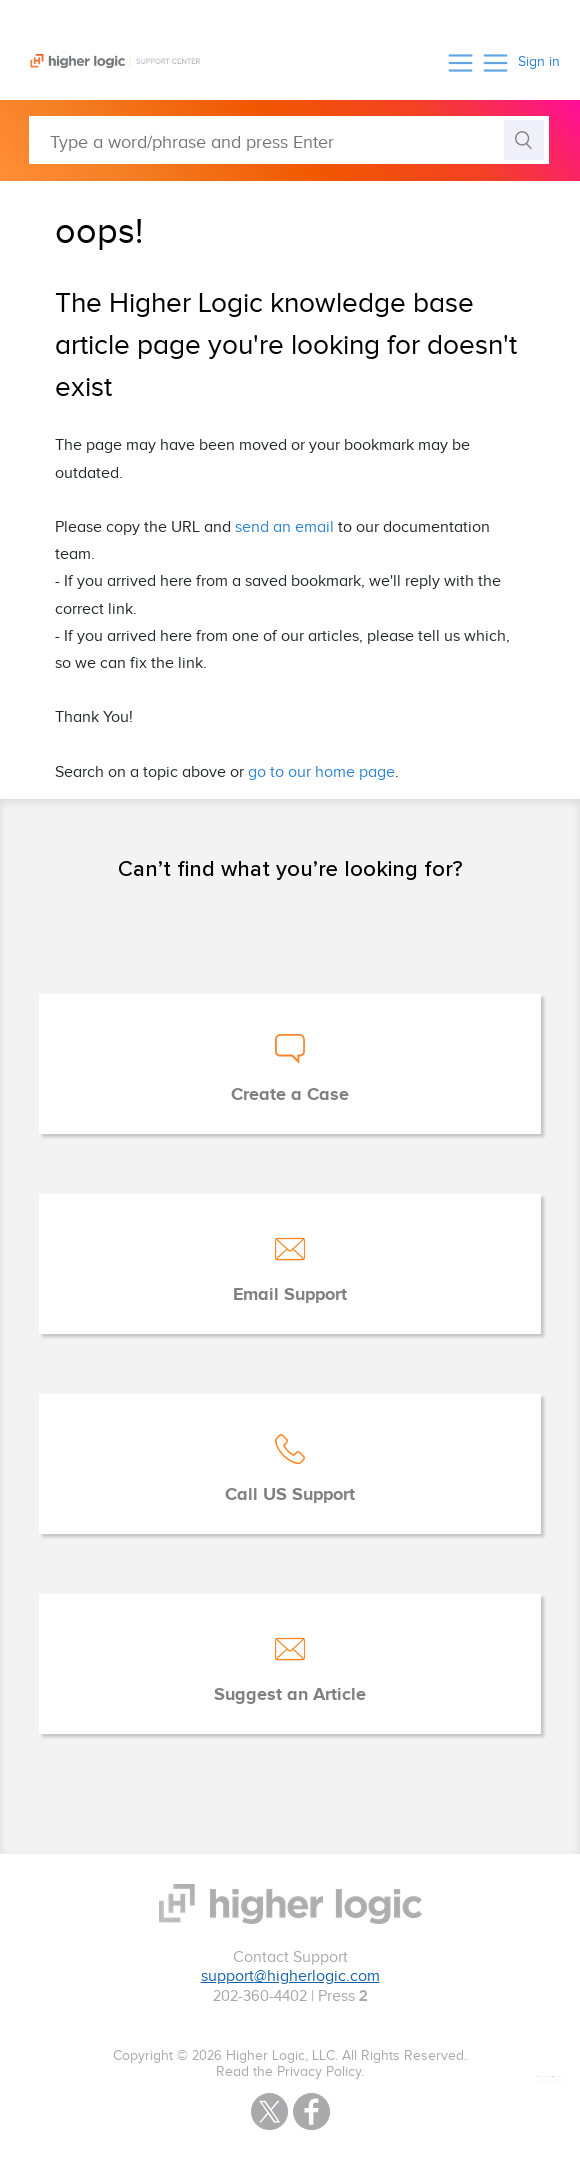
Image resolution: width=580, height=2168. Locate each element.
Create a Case (290, 1095)
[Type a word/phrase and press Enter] (289, 140)
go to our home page (321, 772)
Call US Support (290, 1495)
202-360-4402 (260, 1996)
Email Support (290, 1295)
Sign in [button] (539, 62)
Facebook (311, 2111)
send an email (284, 527)
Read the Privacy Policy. (290, 2072)
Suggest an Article (290, 1695)
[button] (460, 62)
